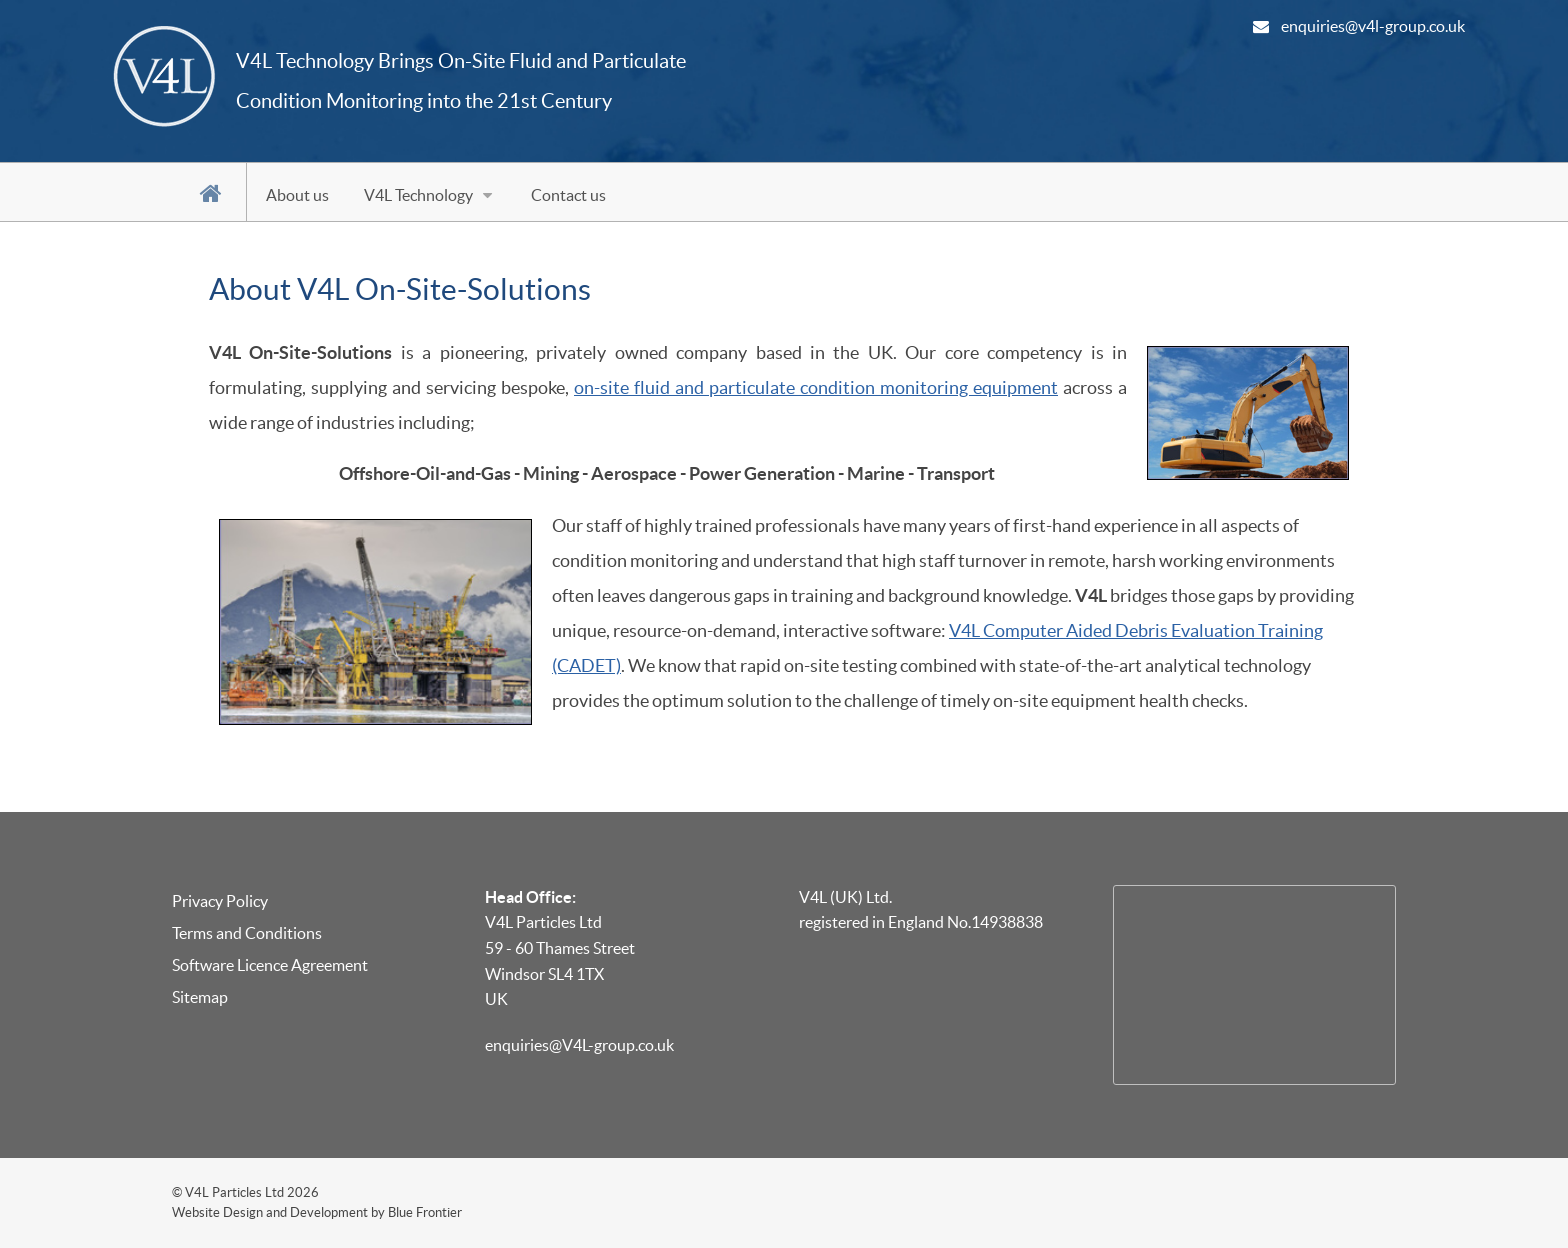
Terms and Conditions (247, 933)
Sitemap (200, 997)
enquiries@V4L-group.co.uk (579, 1045)
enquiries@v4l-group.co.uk (1373, 26)
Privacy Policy (220, 901)
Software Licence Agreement (270, 965)
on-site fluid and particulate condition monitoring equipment (816, 388)
